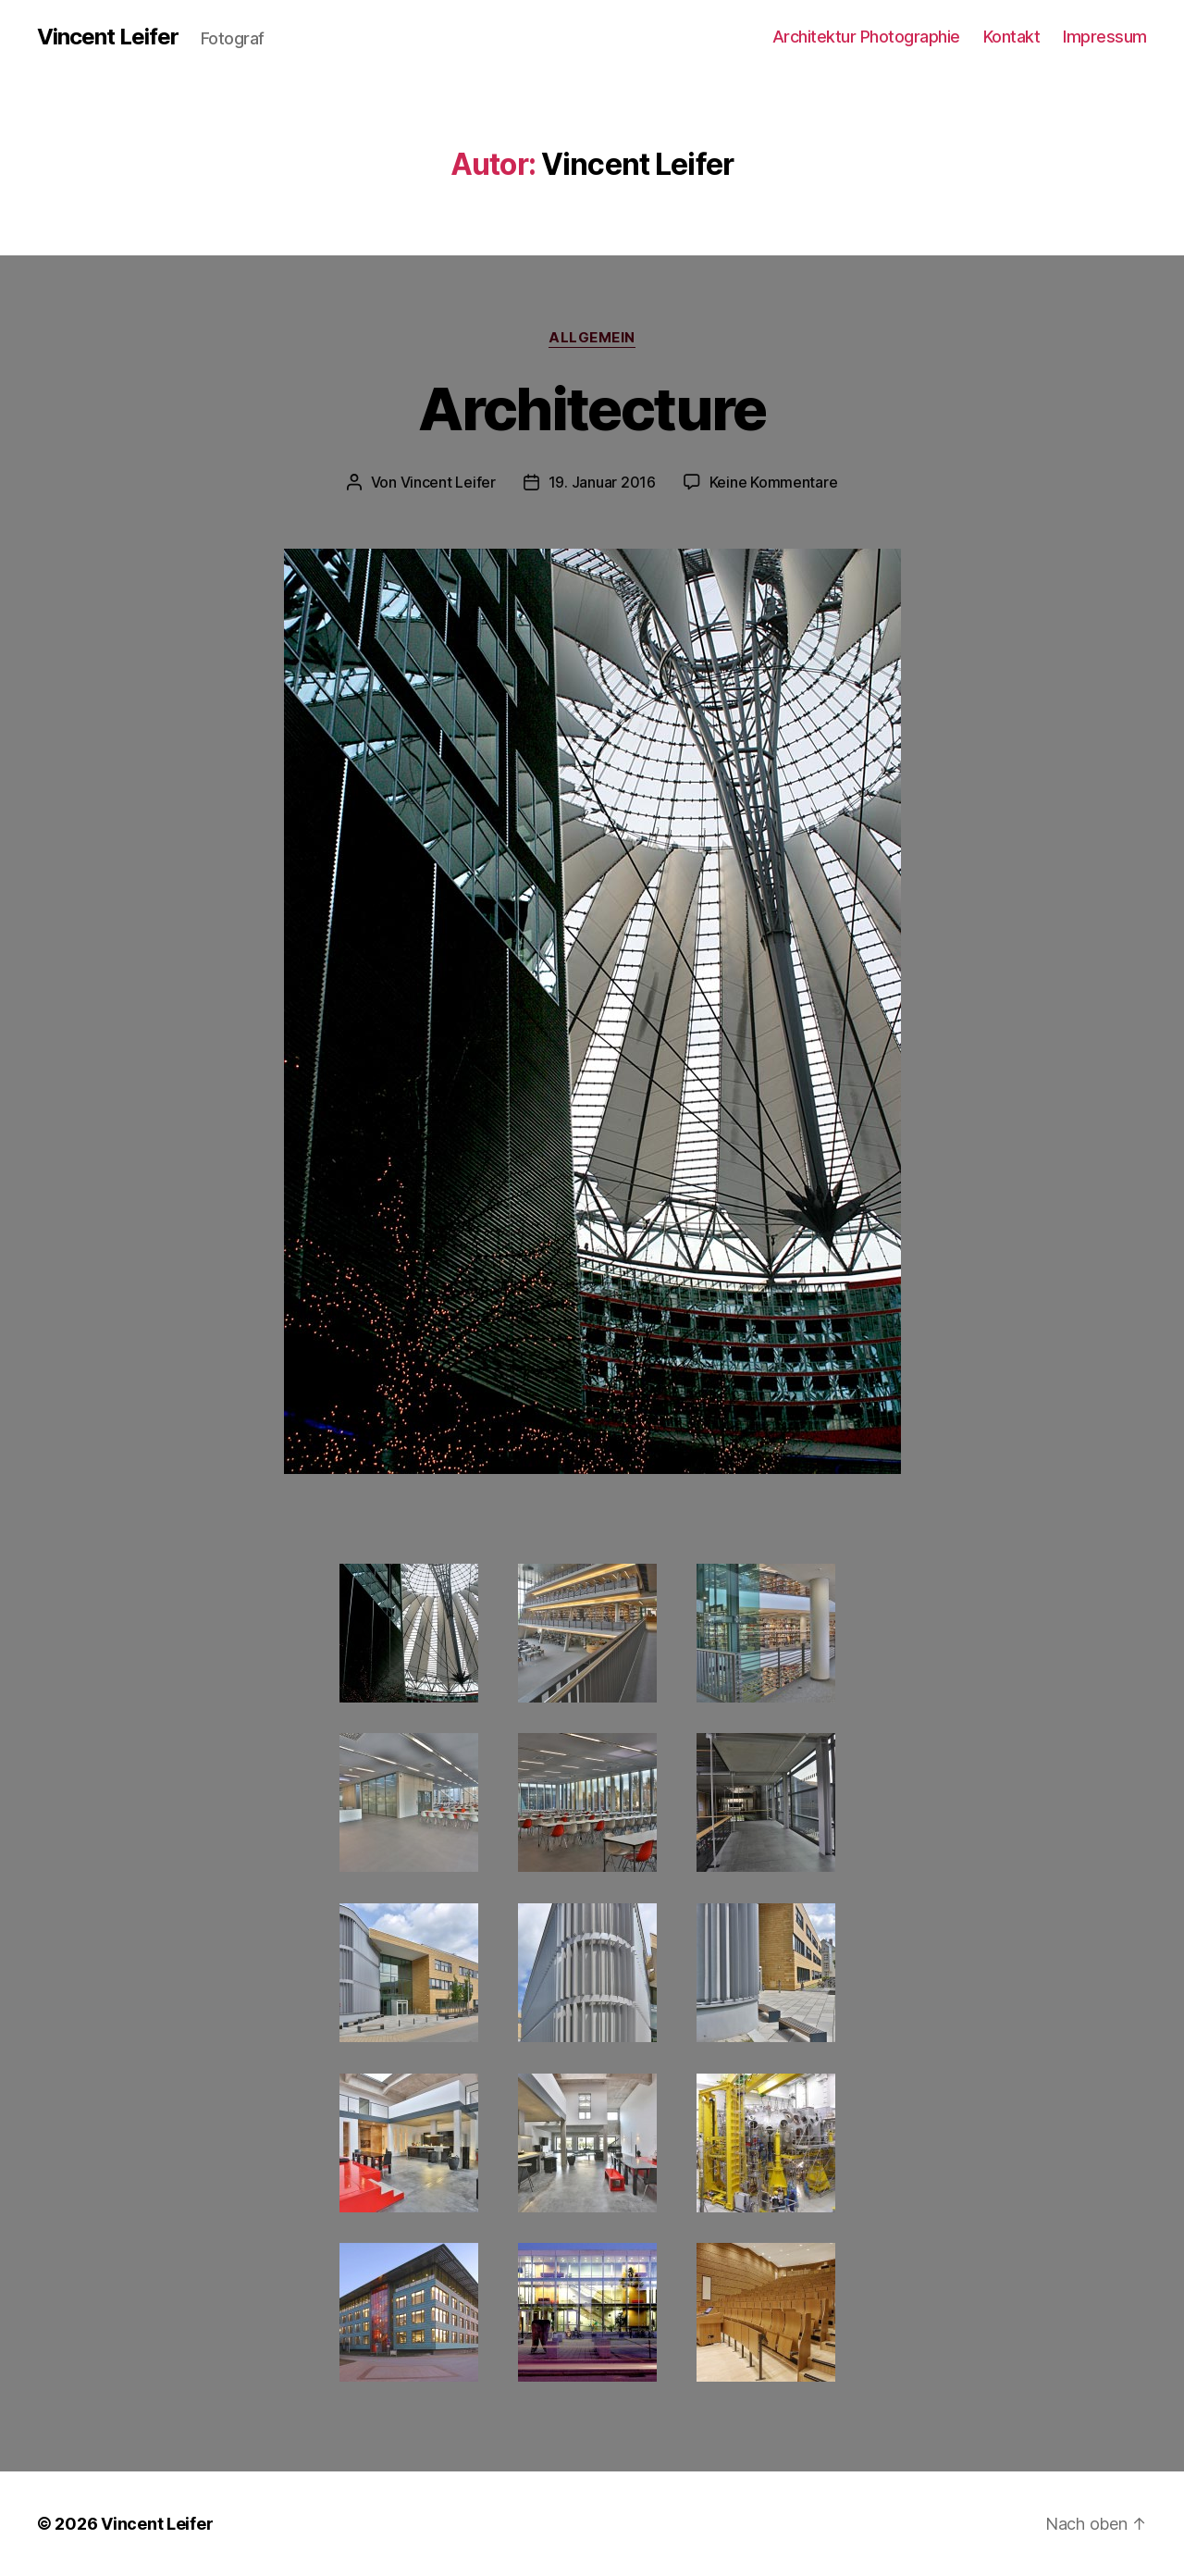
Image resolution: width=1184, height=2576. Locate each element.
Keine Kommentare (773, 482)
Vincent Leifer (108, 37)
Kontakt (1012, 36)
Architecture (591, 408)
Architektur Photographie (866, 36)
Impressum (1105, 36)
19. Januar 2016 (602, 482)
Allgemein (592, 337)
